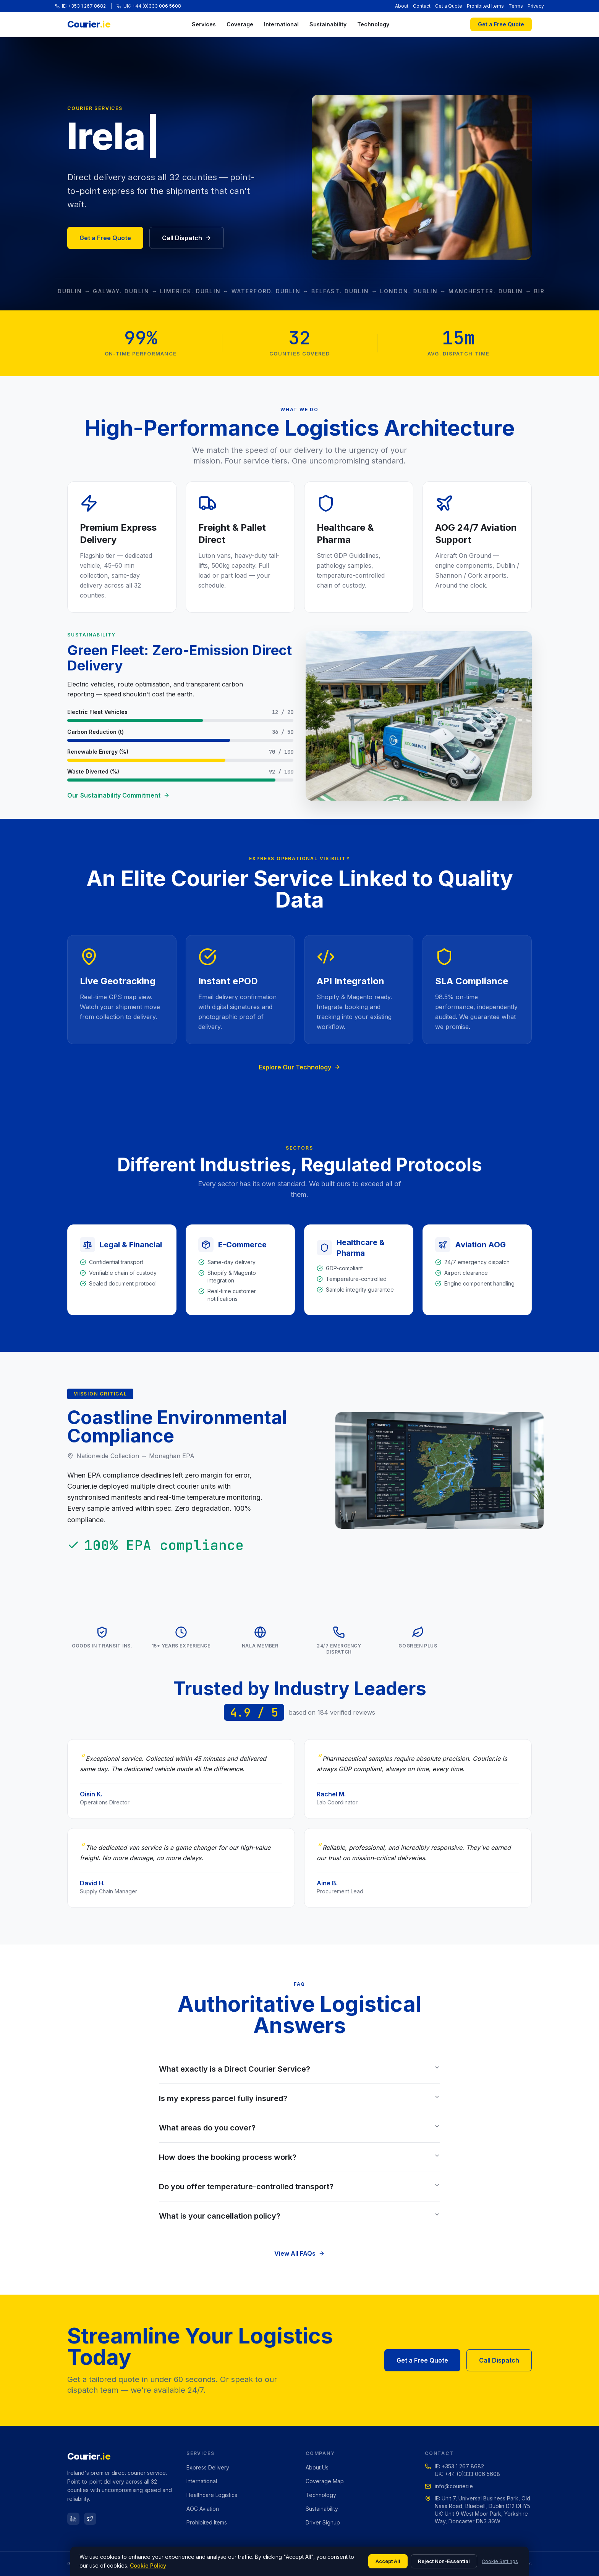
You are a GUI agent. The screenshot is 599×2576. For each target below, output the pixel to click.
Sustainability (327, 24)
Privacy (536, 6)
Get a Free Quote (501, 24)
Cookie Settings (500, 2561)
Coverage (240, 24)
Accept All (388, 2561)
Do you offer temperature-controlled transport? (299, 2186)
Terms (515, 6)
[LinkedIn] (73, 2519)
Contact (422, 6)
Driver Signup (323, 2522)
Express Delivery (207, 2467)
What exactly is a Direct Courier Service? (299, 2069)
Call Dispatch (186, 238)
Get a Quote (448, 6)
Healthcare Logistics (211, 2495)
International (281, 24)
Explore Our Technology (299, 1067)
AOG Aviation (202, 2508)
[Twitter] (90, 2519)
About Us (317, 2467)
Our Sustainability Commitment (118, 795)
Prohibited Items (485, 6)
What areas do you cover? (299, 2127)
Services (204, 24)
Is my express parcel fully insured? (299, 2098)
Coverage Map (325, 2481)
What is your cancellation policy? (299, 2216)
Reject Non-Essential (444, 2561)
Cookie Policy (148, 2565)
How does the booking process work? (299, 2157)
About (401, 6)
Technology (373, 24)
